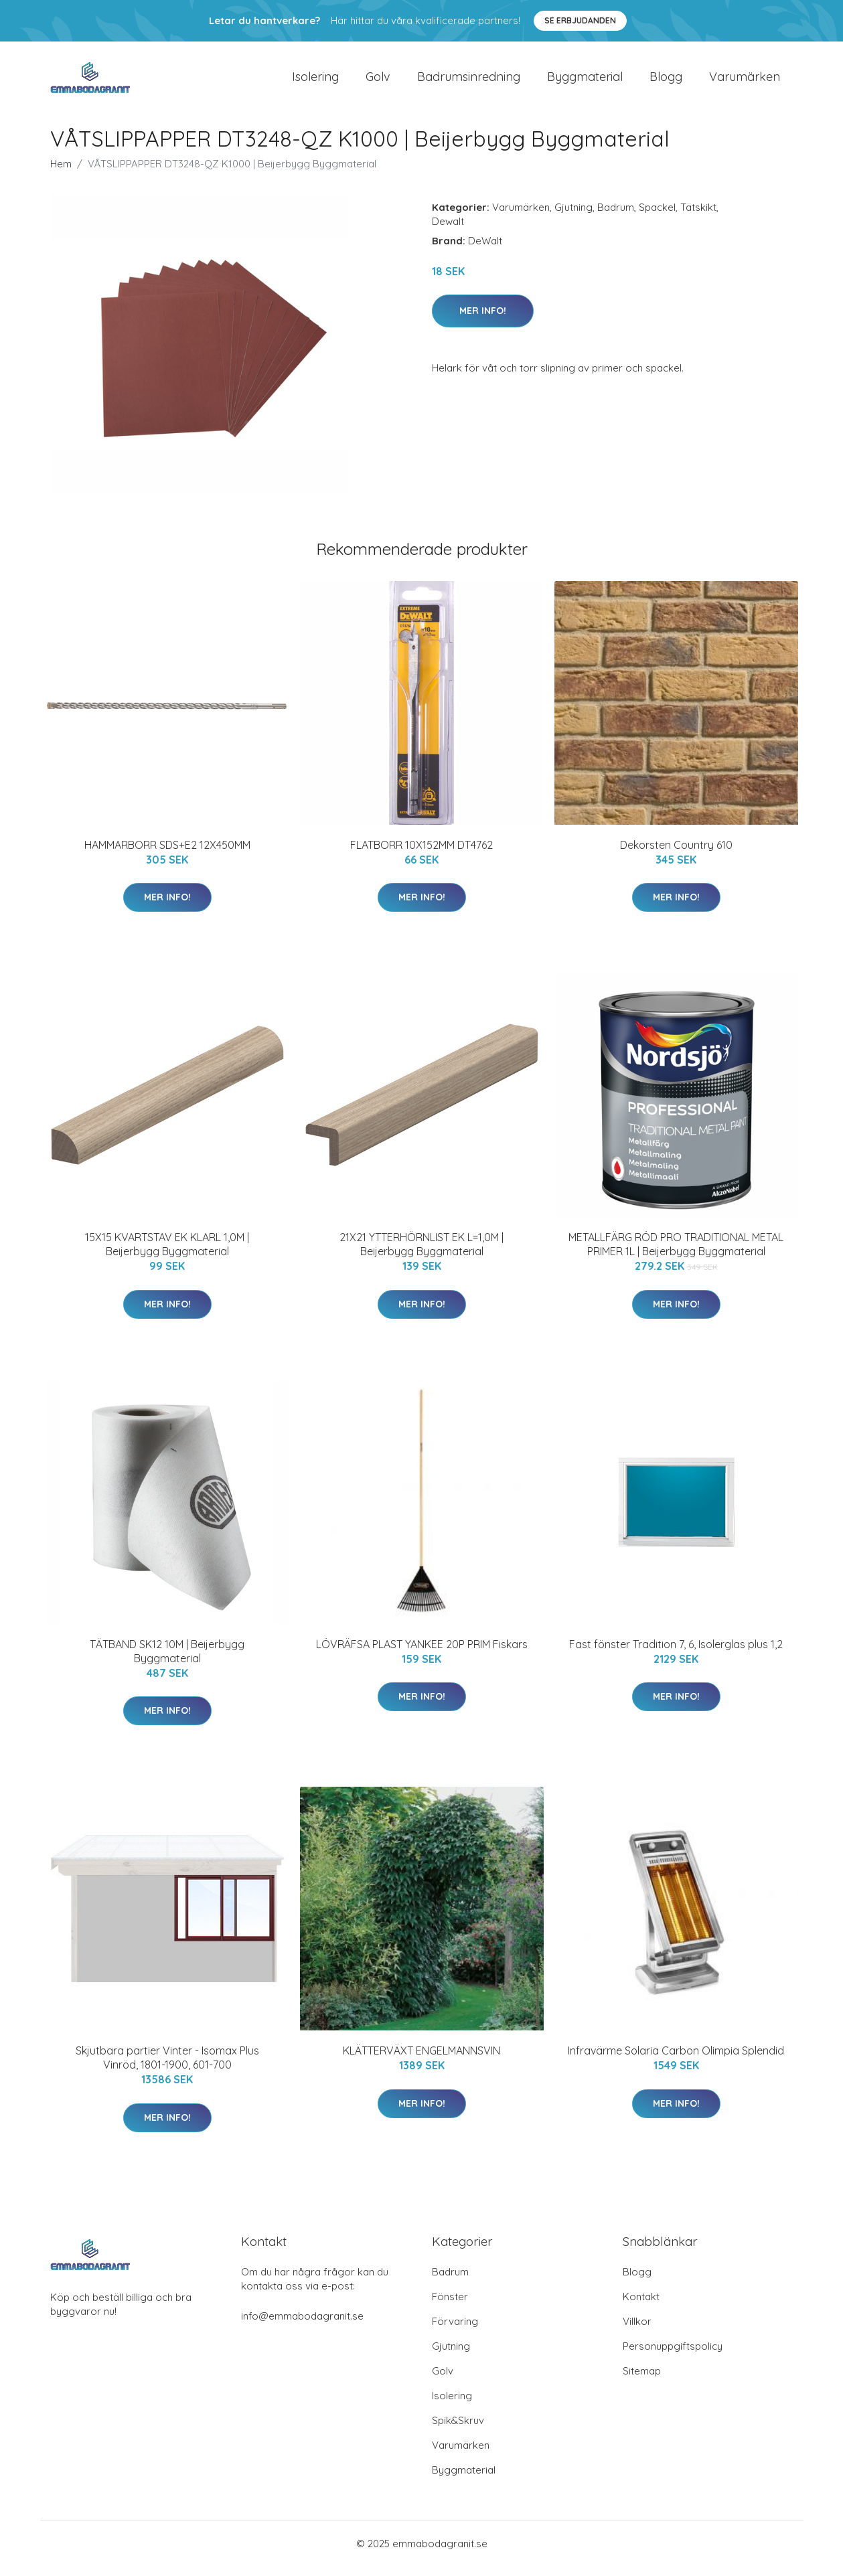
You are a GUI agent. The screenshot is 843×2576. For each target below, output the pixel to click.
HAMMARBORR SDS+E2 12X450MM (167, 854)
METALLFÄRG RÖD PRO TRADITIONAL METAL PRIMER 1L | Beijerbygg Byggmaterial (675, 1253)
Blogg (665, 81)
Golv (378, 81)
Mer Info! (482, 320)
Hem (61, 173)
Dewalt (448, 230)
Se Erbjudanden (580, 20)
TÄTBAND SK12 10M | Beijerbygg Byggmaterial (167, 1660)
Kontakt (641, 2306)
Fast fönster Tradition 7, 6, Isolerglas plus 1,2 (676, 1653)
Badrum (615, 216)
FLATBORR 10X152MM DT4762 (421, 854)
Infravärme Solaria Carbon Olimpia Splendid (676, 2060)
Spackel (657, 216)
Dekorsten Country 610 (676, 854)
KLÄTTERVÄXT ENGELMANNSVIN (421, 2060)
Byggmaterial (585, 81)
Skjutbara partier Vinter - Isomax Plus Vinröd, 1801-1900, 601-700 (167, 2067)
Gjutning (573, 216)
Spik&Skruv (458, 2429)
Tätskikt (698, 216)
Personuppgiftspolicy (672, 2355)
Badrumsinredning (468, 81)
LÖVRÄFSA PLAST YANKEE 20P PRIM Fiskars (422, 1653)
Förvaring (455, 2330)
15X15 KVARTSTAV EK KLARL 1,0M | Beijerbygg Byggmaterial (167, 1253)
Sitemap (642, 2380)
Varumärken (744, 81)
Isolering (315, 81)
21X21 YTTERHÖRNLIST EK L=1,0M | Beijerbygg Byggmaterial (421, 1253)
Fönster (450, 2306)
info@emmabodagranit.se (302, 2325)
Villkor (637, 2330)
